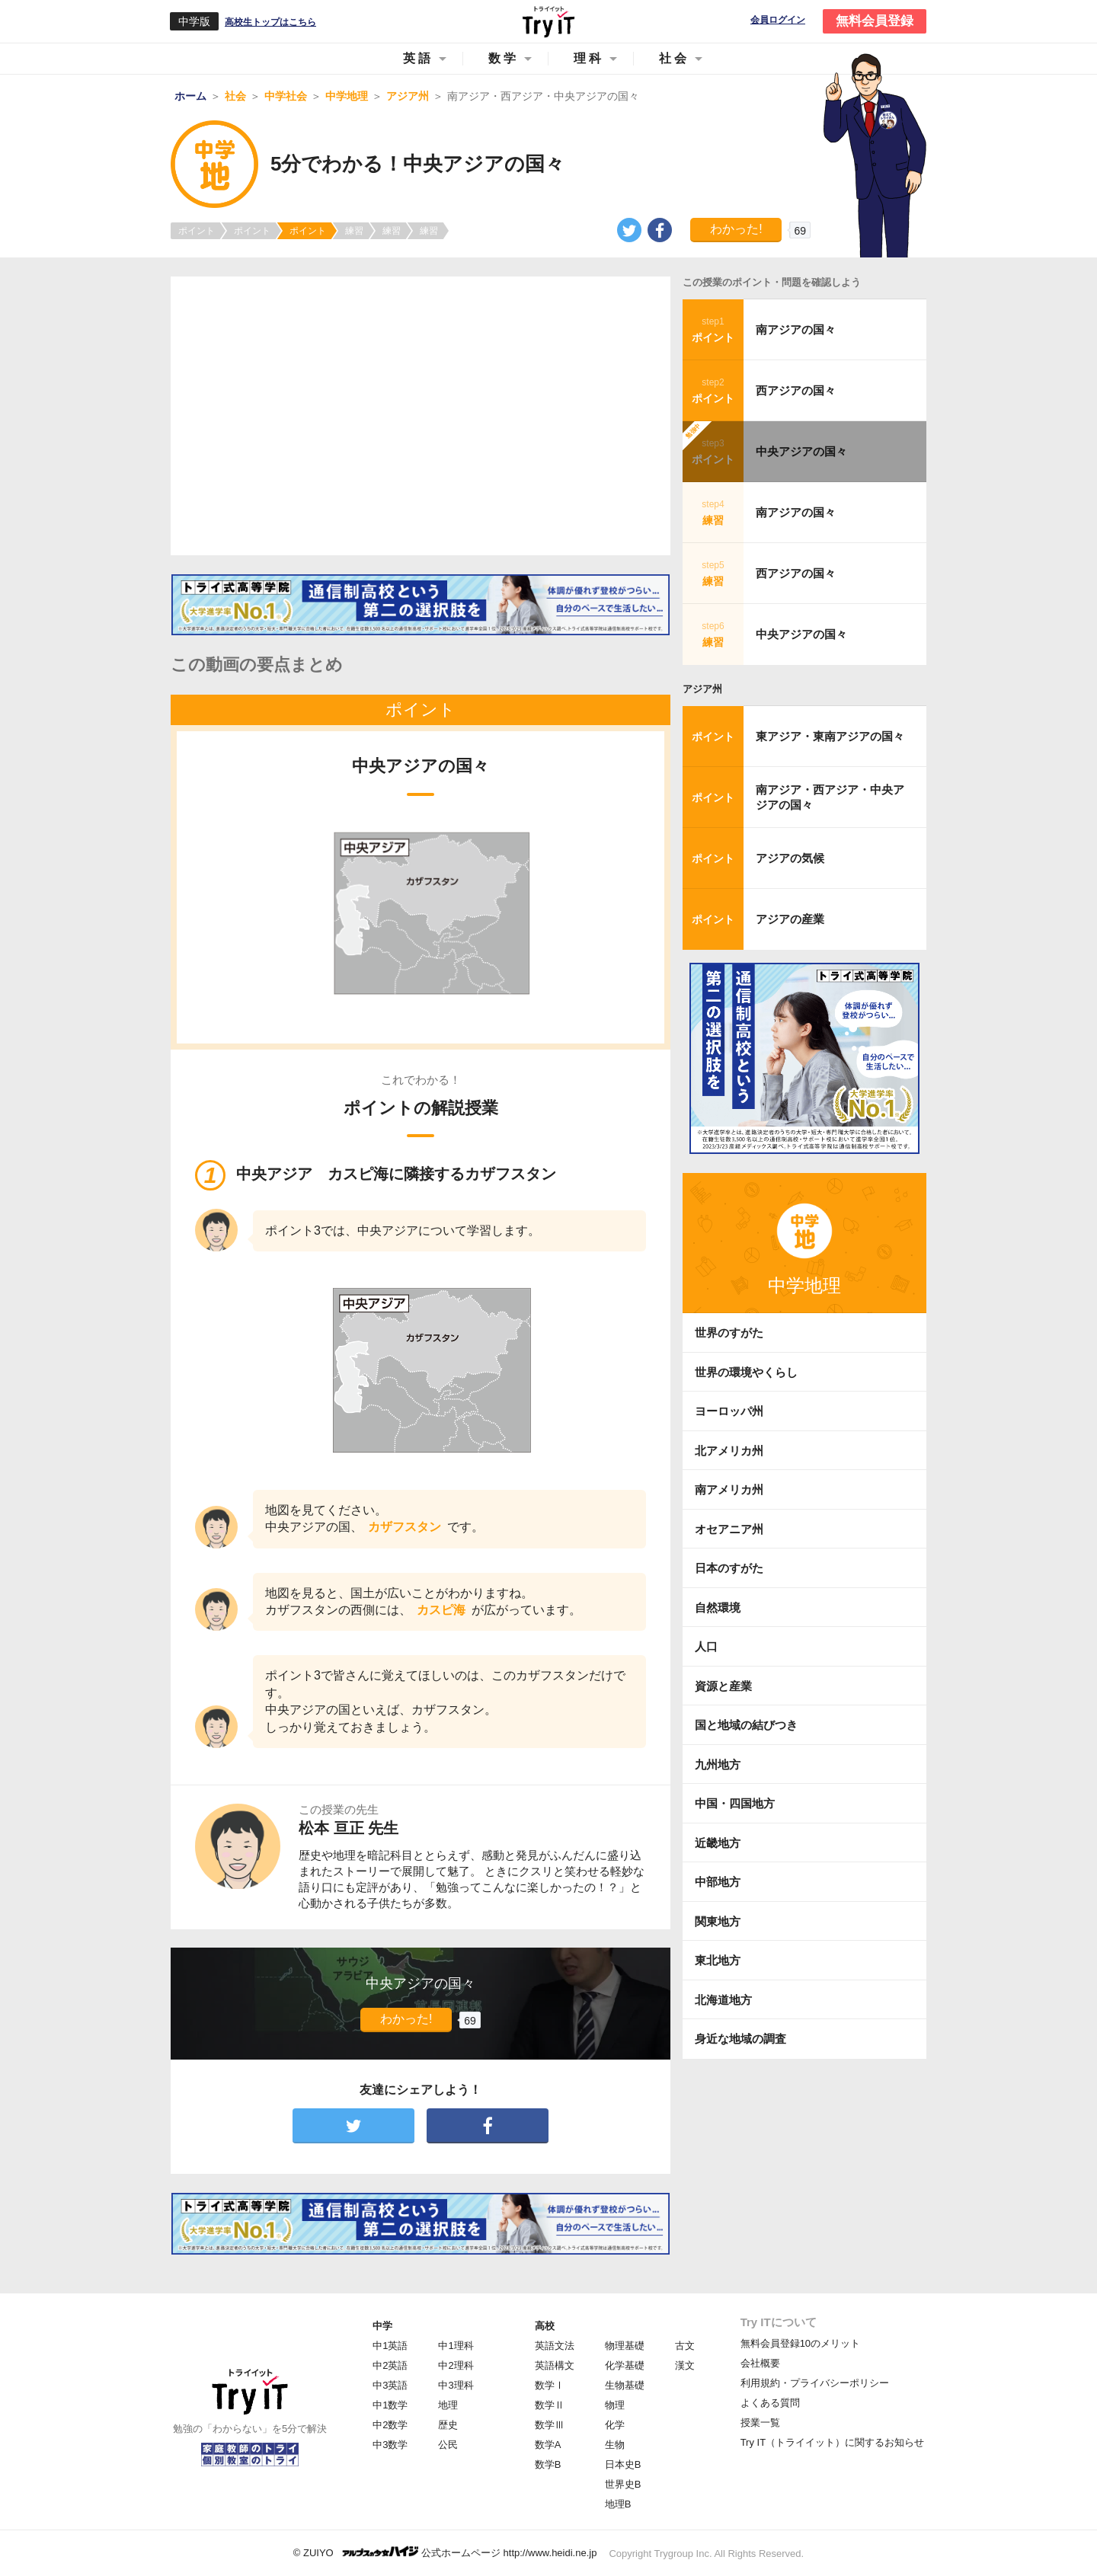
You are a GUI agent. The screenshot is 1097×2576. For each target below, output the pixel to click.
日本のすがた (729, 1567)
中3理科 (455, 2385)
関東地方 (717, 1921)
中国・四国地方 (735, 1803)
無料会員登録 (874, 21)
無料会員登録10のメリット (800, 2343)
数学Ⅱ (549, 2405)
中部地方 (717, 1881)
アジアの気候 (790, 858)
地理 (448, 2405)
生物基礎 (624, 2385)
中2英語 (390, 2365)
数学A (548, 2444)
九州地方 (717, 1764)
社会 (674, 58)
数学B (548, 2464)
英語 (418, 58)
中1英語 (390, 2345)
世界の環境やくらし (746, 1372)
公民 (448, 2444)
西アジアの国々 (796, 390)
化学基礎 (624, 2365)
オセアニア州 (729, 1529)
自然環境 (717, 1607)
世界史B (623, 2484)
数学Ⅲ (549, 2425)
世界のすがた (729, 1332)
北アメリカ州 (729, 1450)
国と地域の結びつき (746, 1724)
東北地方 (717, 1960)
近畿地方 (717, 1842)
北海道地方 (723, 1999)
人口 (706, 1646)
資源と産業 (723, 1686)
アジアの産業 (790, 918)
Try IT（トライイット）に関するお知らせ (832, 2442)
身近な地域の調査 (740, 2038)
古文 (685, 2345)
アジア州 (702, 689)
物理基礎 (624, 2345)
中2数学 (390, 2425)
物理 (615, 2405)
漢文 (685, 2365)
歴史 (448, 2425)
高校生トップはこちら (270, 22)
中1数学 (390, 2405)
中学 (382, 2326)
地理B (618, 2504)
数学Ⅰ (549, 2385)
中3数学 (390, 2444)
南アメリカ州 (729, 1489)
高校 (545, 2326)
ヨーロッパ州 (729, 1411)
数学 (503, 58)
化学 (615, 2425)
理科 (589, 58)
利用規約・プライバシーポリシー (814, 2383)
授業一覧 (760, 2422)
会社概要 (760, 2363)
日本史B (623, 2464)
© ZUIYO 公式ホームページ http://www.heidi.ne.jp (445, 2552)
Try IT (548, 21)
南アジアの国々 (796, 329)
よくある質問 (770, 2402)
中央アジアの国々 (801, 451)
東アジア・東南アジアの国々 (830, 736)
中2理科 (455, 2365)
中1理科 (455, 2345)
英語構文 (554, 2365)
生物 (615, 2444)
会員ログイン (777, 20)
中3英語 (390, 2385)
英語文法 (554, 2345)
